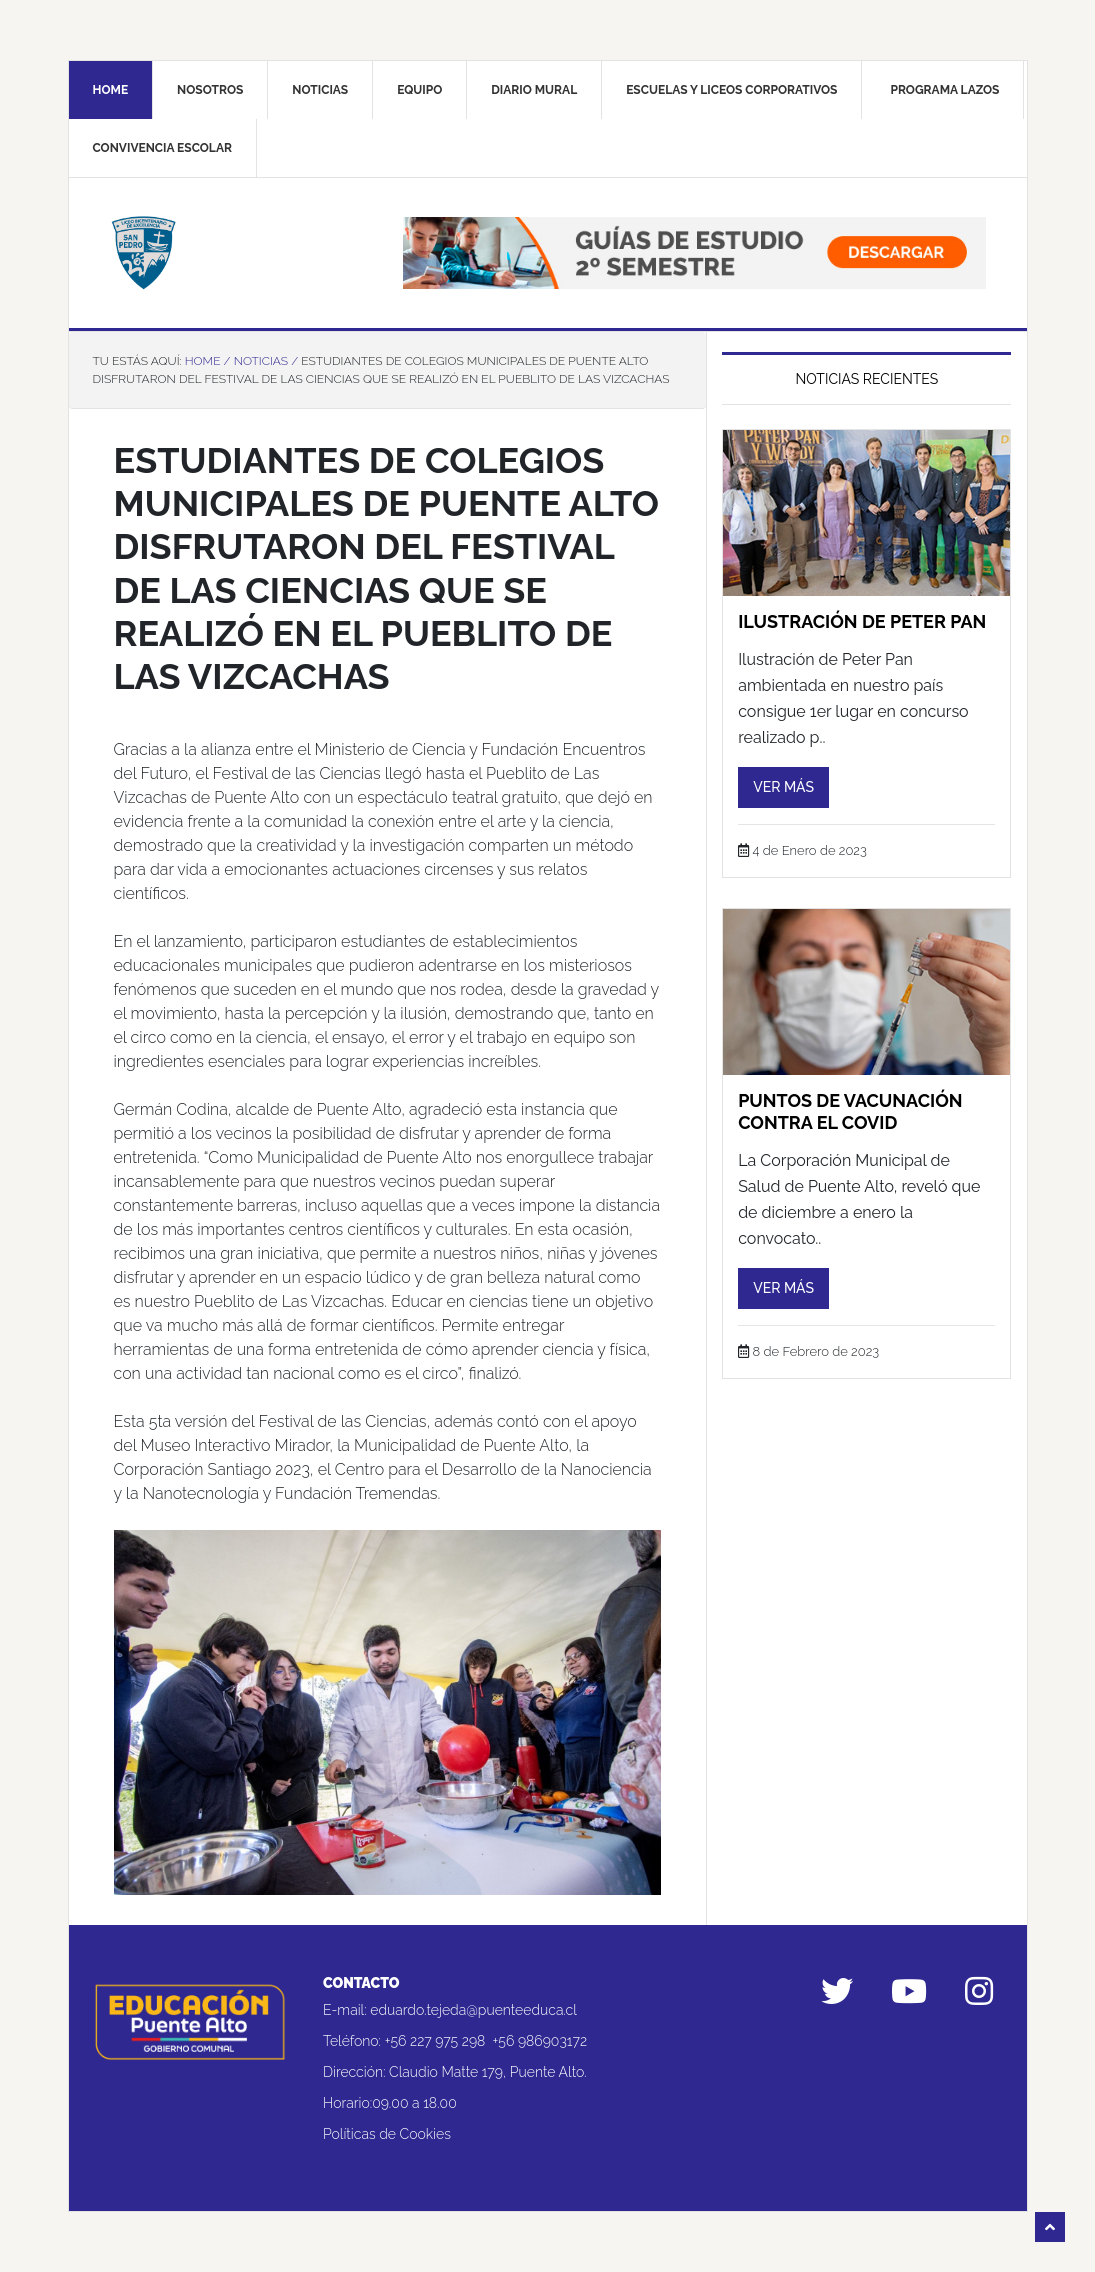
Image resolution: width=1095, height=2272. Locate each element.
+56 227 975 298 (435, 2041)
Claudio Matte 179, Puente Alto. (487, 2072)
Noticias (320, 90)
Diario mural (534, 90)
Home (111, 90)
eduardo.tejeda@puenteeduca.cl (473, 2010)
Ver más (783, 787)
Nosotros (210, 90)
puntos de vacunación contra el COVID (850, 1111)
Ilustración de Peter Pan (862, 621)
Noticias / (266, 361)
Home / (208, 361)
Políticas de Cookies (387, 2134)
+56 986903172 (540, 2041)
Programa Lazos (944, 90)
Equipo (419, 90)
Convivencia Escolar (162, 148)
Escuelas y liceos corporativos (731, 90)
